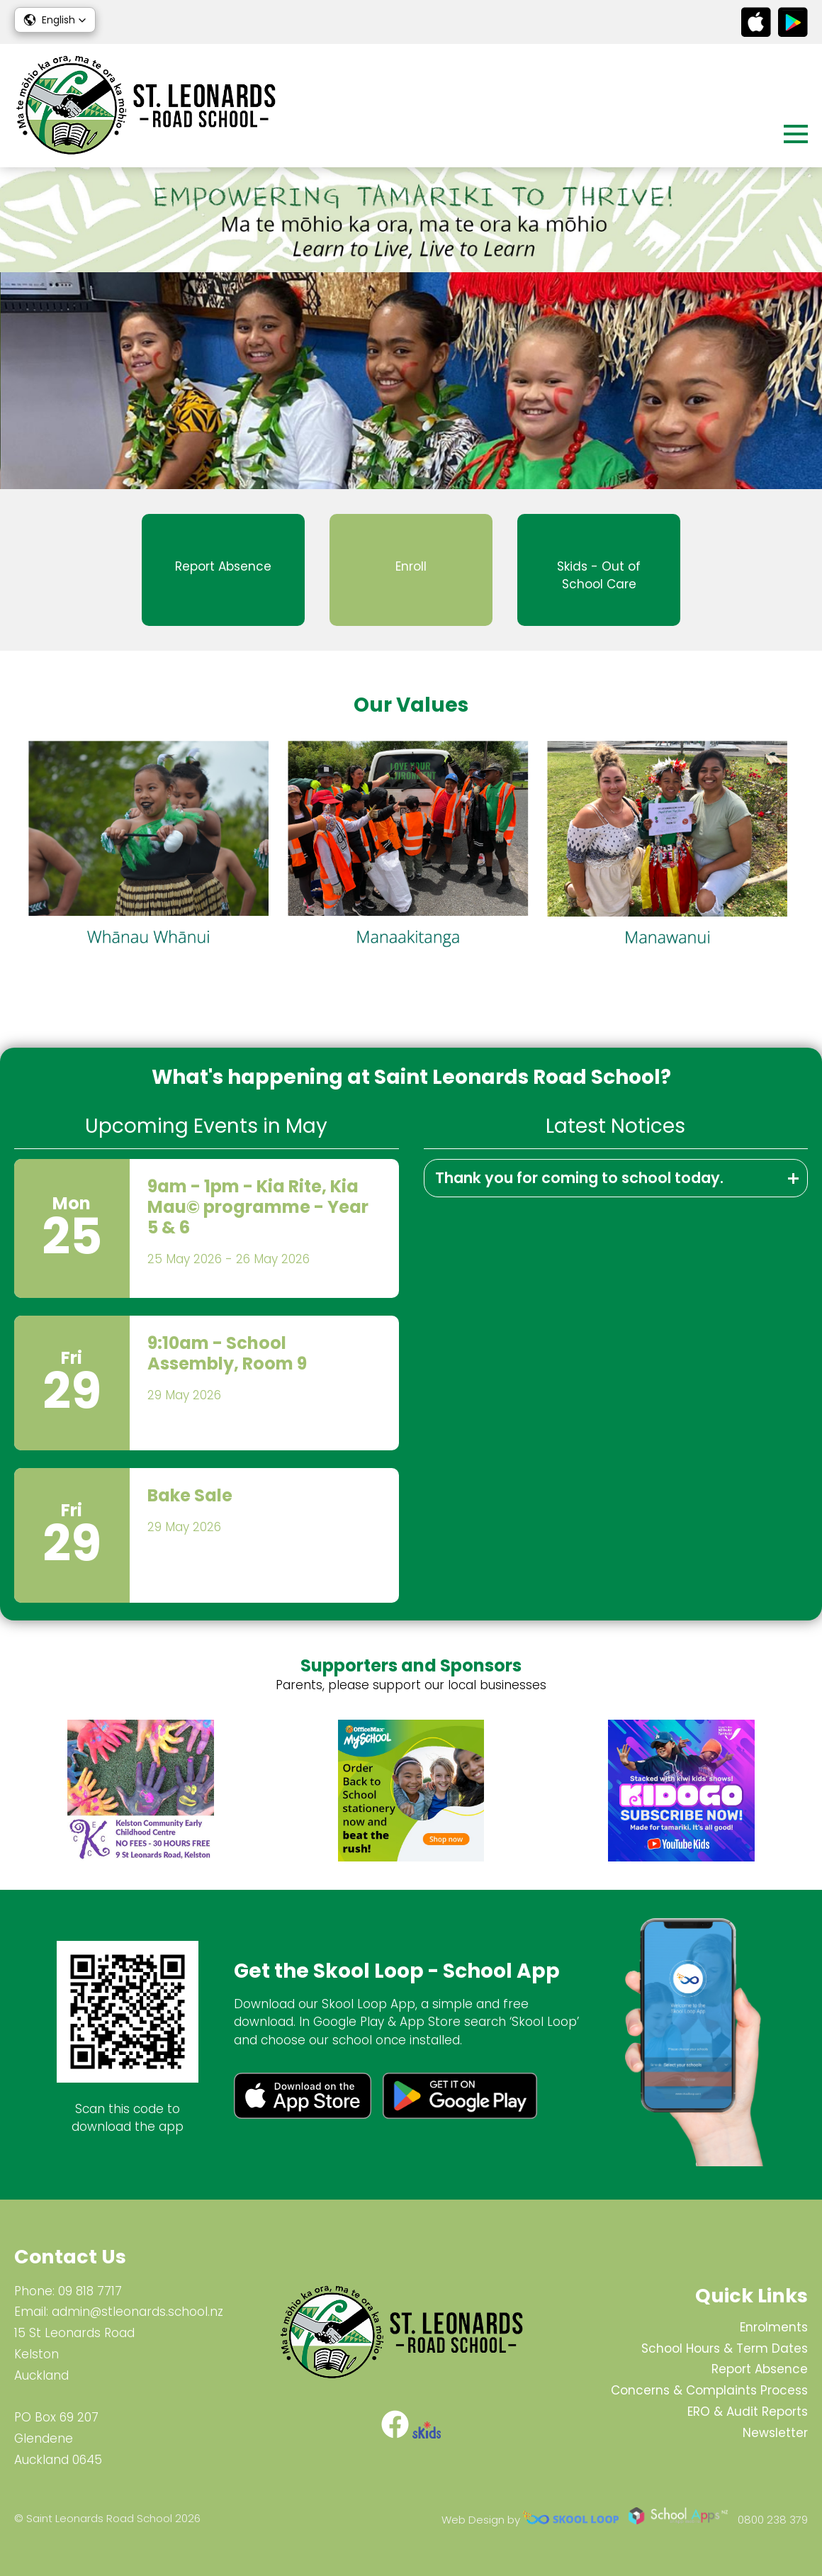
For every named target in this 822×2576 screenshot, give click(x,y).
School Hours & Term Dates (724, 2348)
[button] (54, 19)
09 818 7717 (90, 2291)
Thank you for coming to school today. (579, 1177)
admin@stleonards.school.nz (137, 2311)
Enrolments (774, 2327)
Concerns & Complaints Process (709, 2390)
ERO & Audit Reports (747, 2411)
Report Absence (759, 2369)
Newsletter (775, 2432)
